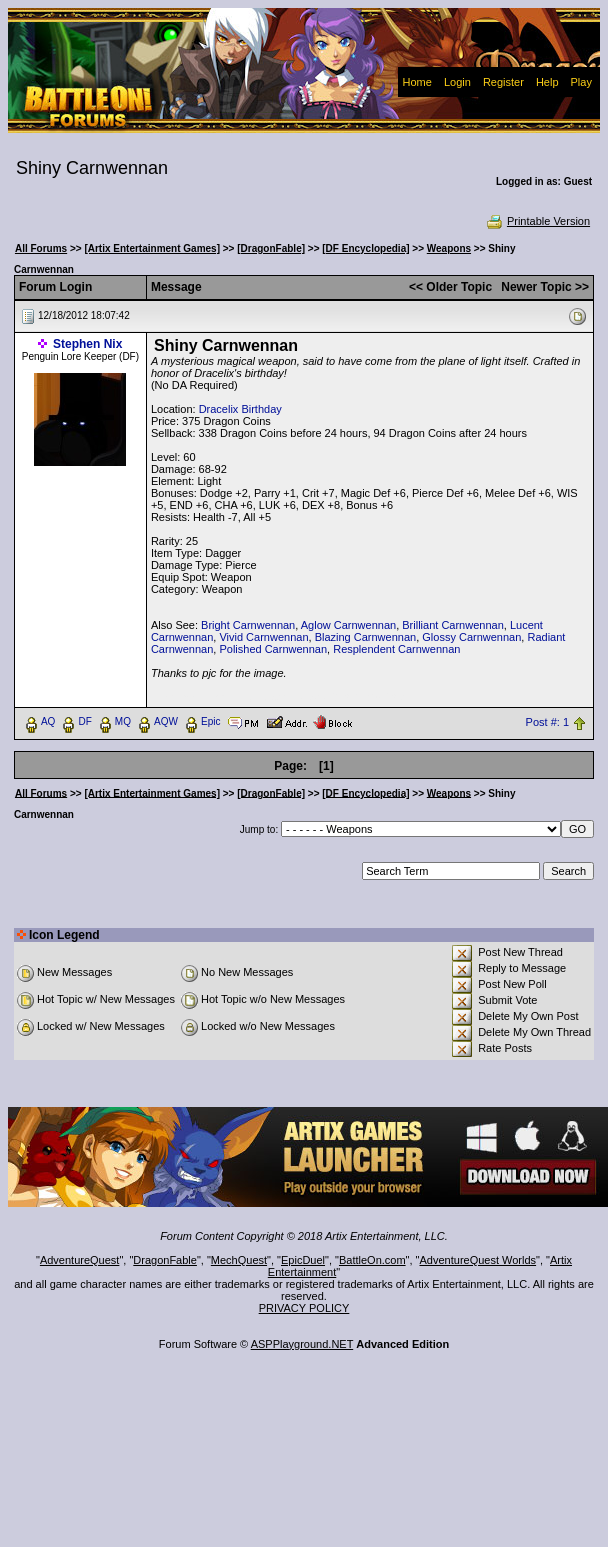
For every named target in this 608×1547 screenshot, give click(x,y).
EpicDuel (303, 1260)
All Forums (41, 248)
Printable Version (537, 221)
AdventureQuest (80, 1260)
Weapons (449, 248)
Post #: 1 (547, 722)
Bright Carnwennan (248, 625)
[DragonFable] (271, 248)
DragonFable (165, 1260)
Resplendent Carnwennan (396, 649)
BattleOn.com (372, 1260)
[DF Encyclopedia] (365, 248)
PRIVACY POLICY (304, 1308)
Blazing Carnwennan (366, 637)
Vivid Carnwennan (263, 637)
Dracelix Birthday (240, 409)
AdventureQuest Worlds (478, 1260)
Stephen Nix (87, 344)
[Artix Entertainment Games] (152, 248)
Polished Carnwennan (273, 649)
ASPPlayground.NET (302, 1344)
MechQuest (239, 1260)
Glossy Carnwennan (471, 637)
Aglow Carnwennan (348, 625)
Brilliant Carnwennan (453, 625)
